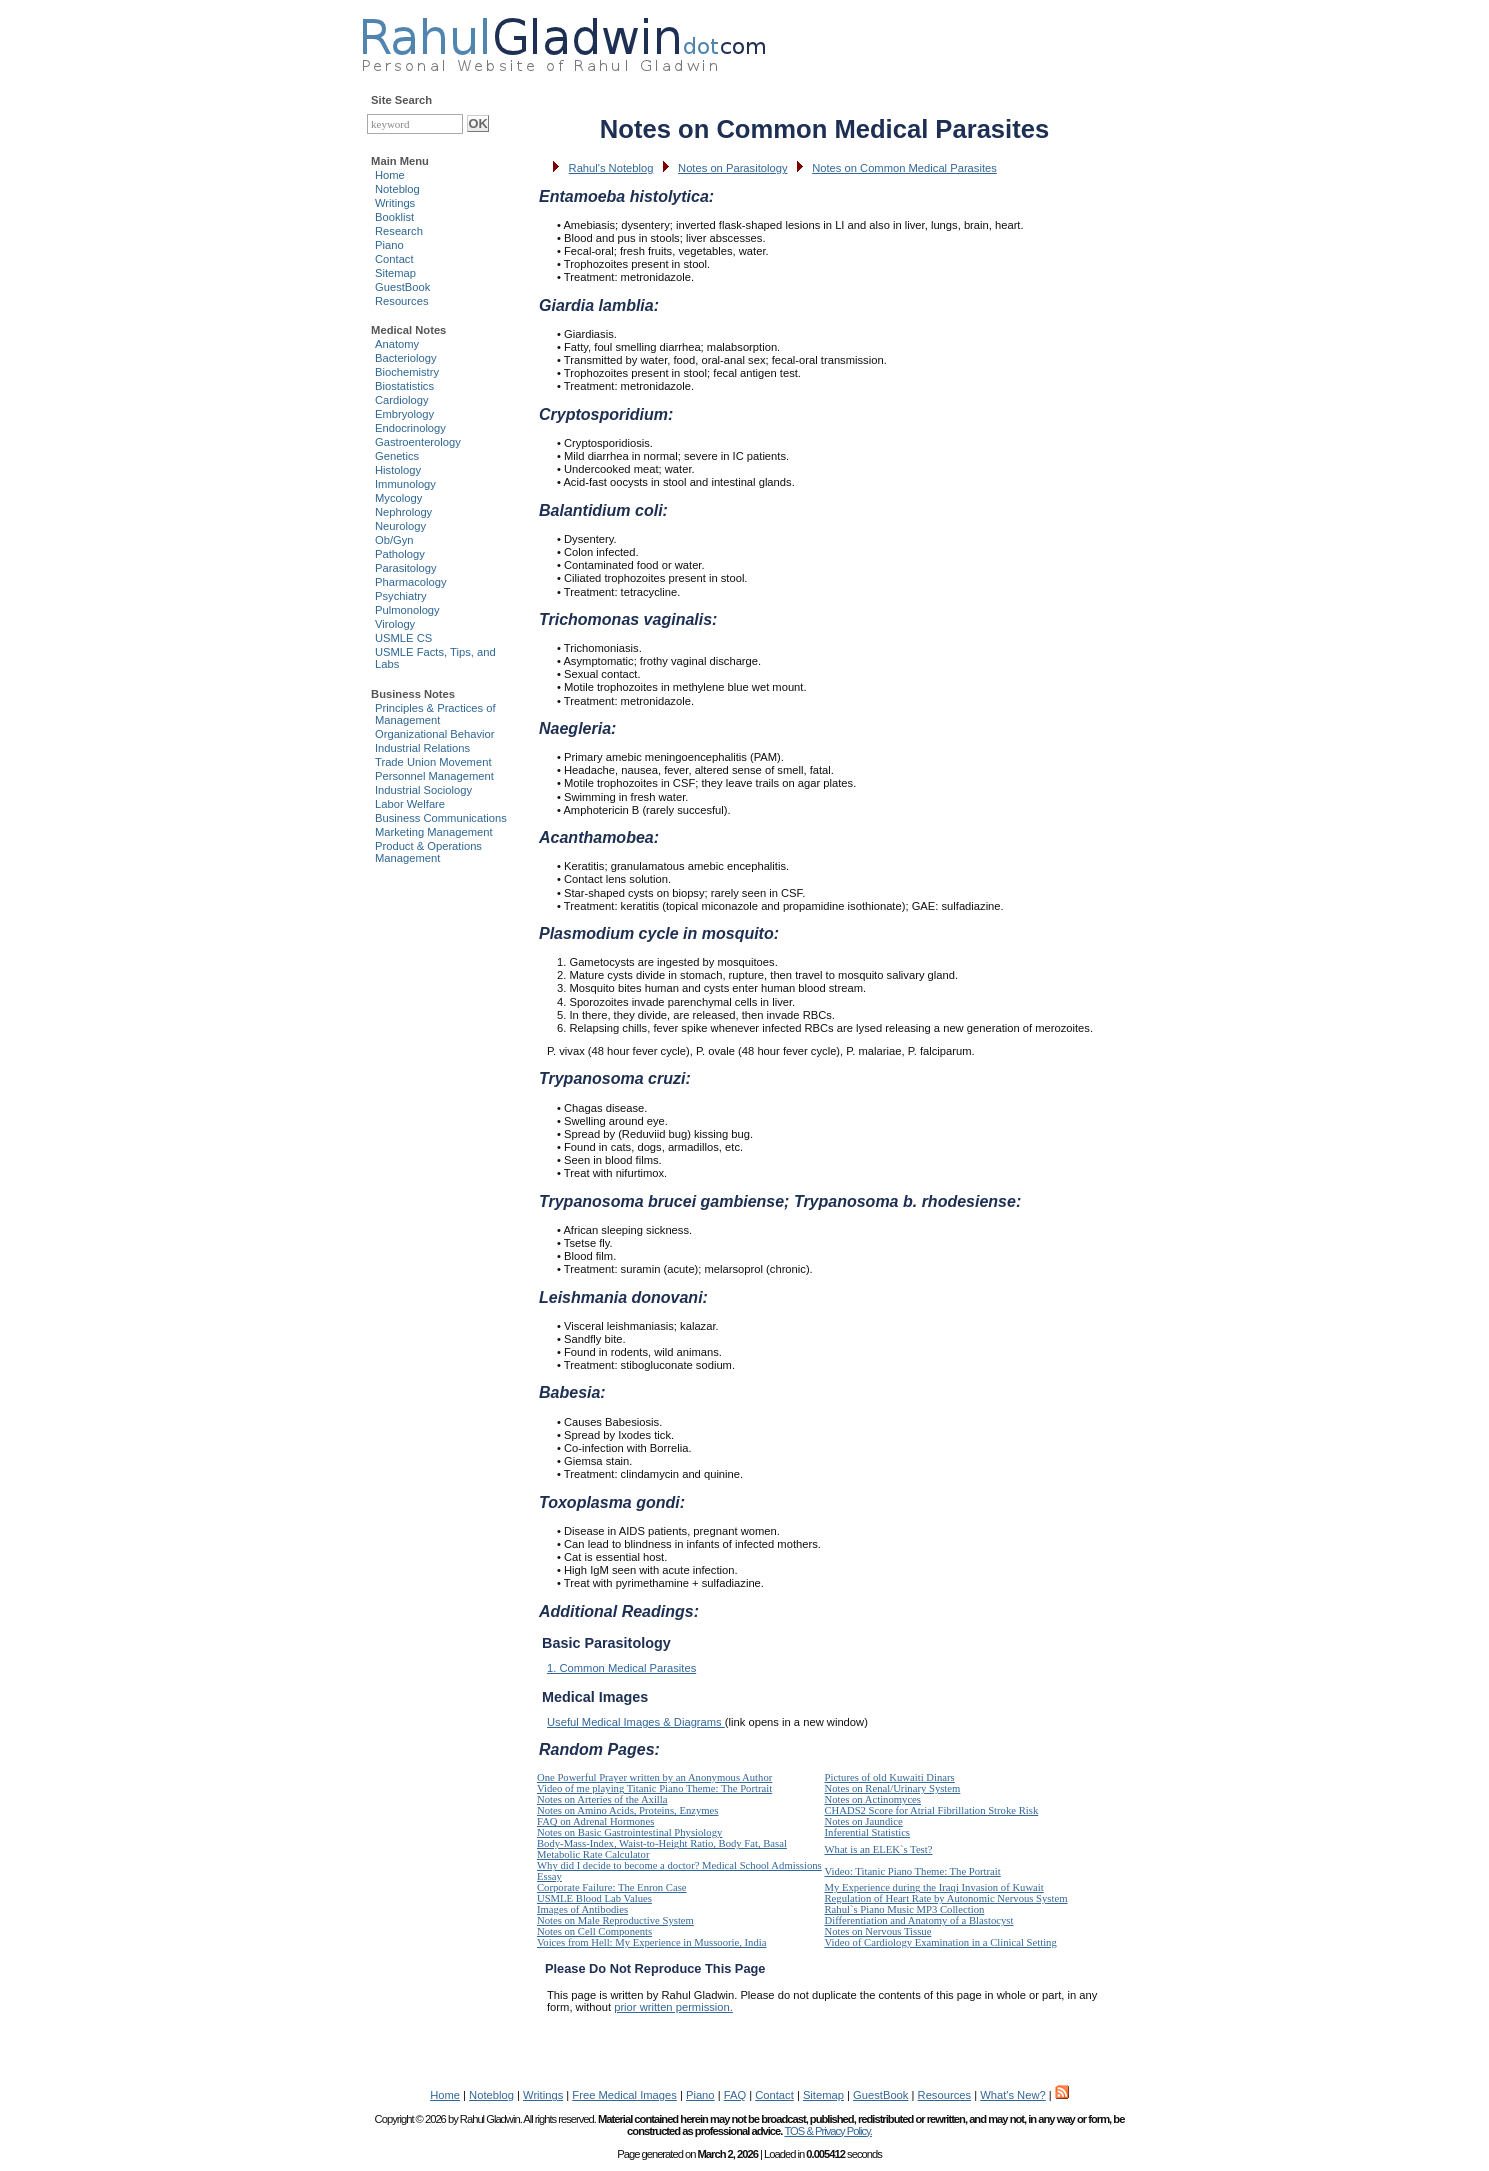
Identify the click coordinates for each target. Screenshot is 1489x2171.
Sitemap (395, 273)
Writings (395, 203)
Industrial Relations (422, 748)
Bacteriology (406, 358)
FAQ (735, 2095)
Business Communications (441, 818)
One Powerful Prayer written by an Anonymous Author (654, 1777)
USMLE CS (403, 638)
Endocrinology (410, 428)
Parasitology (406, 568)
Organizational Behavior (434, 734)
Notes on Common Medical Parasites (904, 168)
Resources (401, 301)
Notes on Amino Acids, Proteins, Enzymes (627, 1810)
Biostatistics (404, 386)
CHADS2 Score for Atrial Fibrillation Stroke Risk (932, 1810)
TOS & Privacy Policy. (827, 2131)
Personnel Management (434, 776)
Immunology (405, 484)
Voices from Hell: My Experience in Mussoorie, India (651, 1942)
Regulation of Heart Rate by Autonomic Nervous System (946, 1898)
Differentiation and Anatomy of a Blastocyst (919, 1920)
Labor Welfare (410, 804)
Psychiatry (401, 596)
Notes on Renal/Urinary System (893, 1788)
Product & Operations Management (428, 852)
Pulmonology (407, 610)
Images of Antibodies (582, 1909)
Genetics (397, 456)
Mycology (398, 498)
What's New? (1013, 2095)
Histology (398, 470)
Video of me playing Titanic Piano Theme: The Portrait (654, 1788)
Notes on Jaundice (864, 1821)
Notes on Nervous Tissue (878, 1931)
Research (399, 231)
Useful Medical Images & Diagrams (636, 1722)
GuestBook (402, 287)
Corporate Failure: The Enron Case (612, 1887)
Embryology (404, 414)
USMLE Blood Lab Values (594, 1898)
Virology (395, 624)
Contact (394, 259)
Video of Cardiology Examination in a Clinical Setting (941, 1942)
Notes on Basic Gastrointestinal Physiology (629, 1832)
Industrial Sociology (423, 790)
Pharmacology (411, 582)
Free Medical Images (624, 2095)
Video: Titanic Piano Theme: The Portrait (913, 1871)
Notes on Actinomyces (873, 1799)
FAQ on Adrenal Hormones (595, 1821)
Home (390, 175)
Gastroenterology (418, 442)
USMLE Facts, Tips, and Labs (435, 658)
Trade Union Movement (433, 762)
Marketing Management (434, 832)
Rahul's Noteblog (611, 168)
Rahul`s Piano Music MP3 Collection (905, 1909)
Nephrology (403, 512)
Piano (389, 245)
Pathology (400, 554)
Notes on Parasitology (732, 168)
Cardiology (401, 400)
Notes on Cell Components (594, 1931)
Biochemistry (407, 372)
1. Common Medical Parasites (621, 1668)
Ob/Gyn (394, 540)
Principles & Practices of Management (435, 714)
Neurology (400, 526)
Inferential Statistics (868, 1832)
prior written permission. (673, 2007)
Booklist (394, 217)
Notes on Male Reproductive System (615, 1920)
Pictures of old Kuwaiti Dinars (890, 1777)
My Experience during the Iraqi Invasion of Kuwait (934, 1887)
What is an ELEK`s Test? (879, 1849)
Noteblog (397, 189)
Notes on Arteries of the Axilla (602, 1799)
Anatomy (397, 344)
